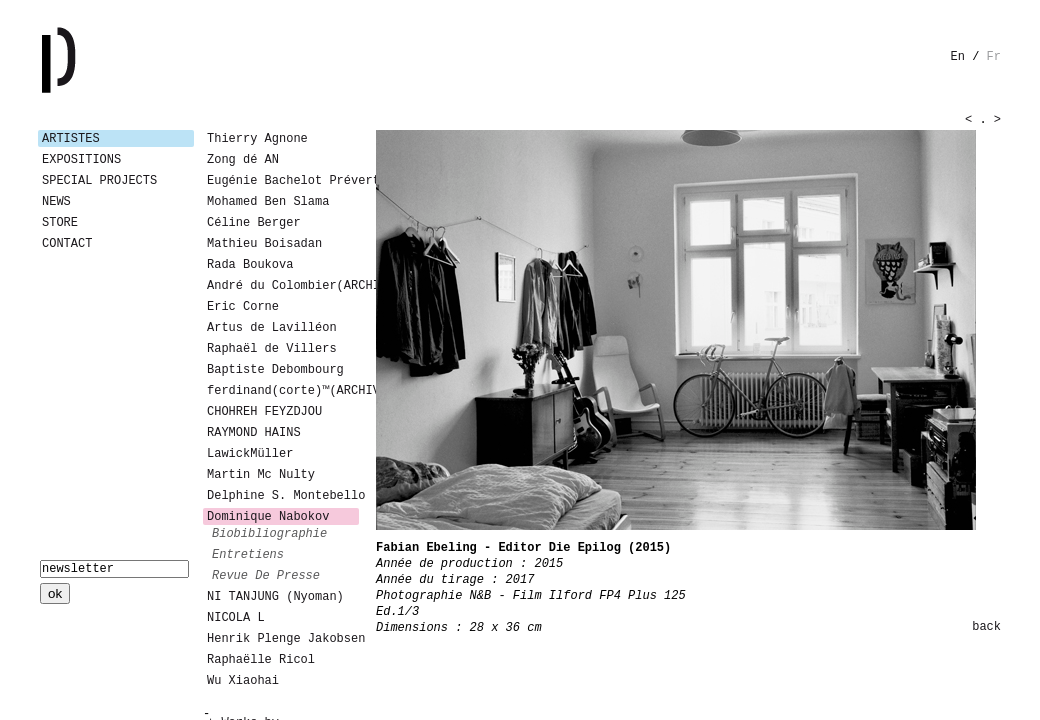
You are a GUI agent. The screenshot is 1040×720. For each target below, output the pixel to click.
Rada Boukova (250, 265)
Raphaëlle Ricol (261, 660)
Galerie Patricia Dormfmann (88, 60)
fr (994, 57)
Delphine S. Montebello (283, 496)
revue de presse (266, 576)
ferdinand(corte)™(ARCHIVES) (283, 391)
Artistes (71, 139)
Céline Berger (254, 223)
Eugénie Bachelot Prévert (283, 181)
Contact (67, 244)
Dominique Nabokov (268, 517)
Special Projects (99, 181)
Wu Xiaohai (243, 681)
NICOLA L (236, 618)
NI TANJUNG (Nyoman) (275, 597)
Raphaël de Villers (272, 349)
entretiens (248, 555)
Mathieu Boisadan (264, 244)
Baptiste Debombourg (275, 370)
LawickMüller (250, 454)
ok (55, 593)
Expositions (81, 160)
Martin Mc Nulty (261, 475)
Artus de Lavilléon (272, 328)
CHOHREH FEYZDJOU (264, 412)
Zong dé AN (243, 160)
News (56, 202)
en (958, 57)
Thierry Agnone (257, 139)
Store (60, 223)
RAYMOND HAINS (254, 433)
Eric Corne (243, 307)
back (986, 627)
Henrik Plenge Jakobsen (283, 639)
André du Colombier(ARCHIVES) (283, 286)
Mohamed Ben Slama (268, 202)
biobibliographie (269, 534)
